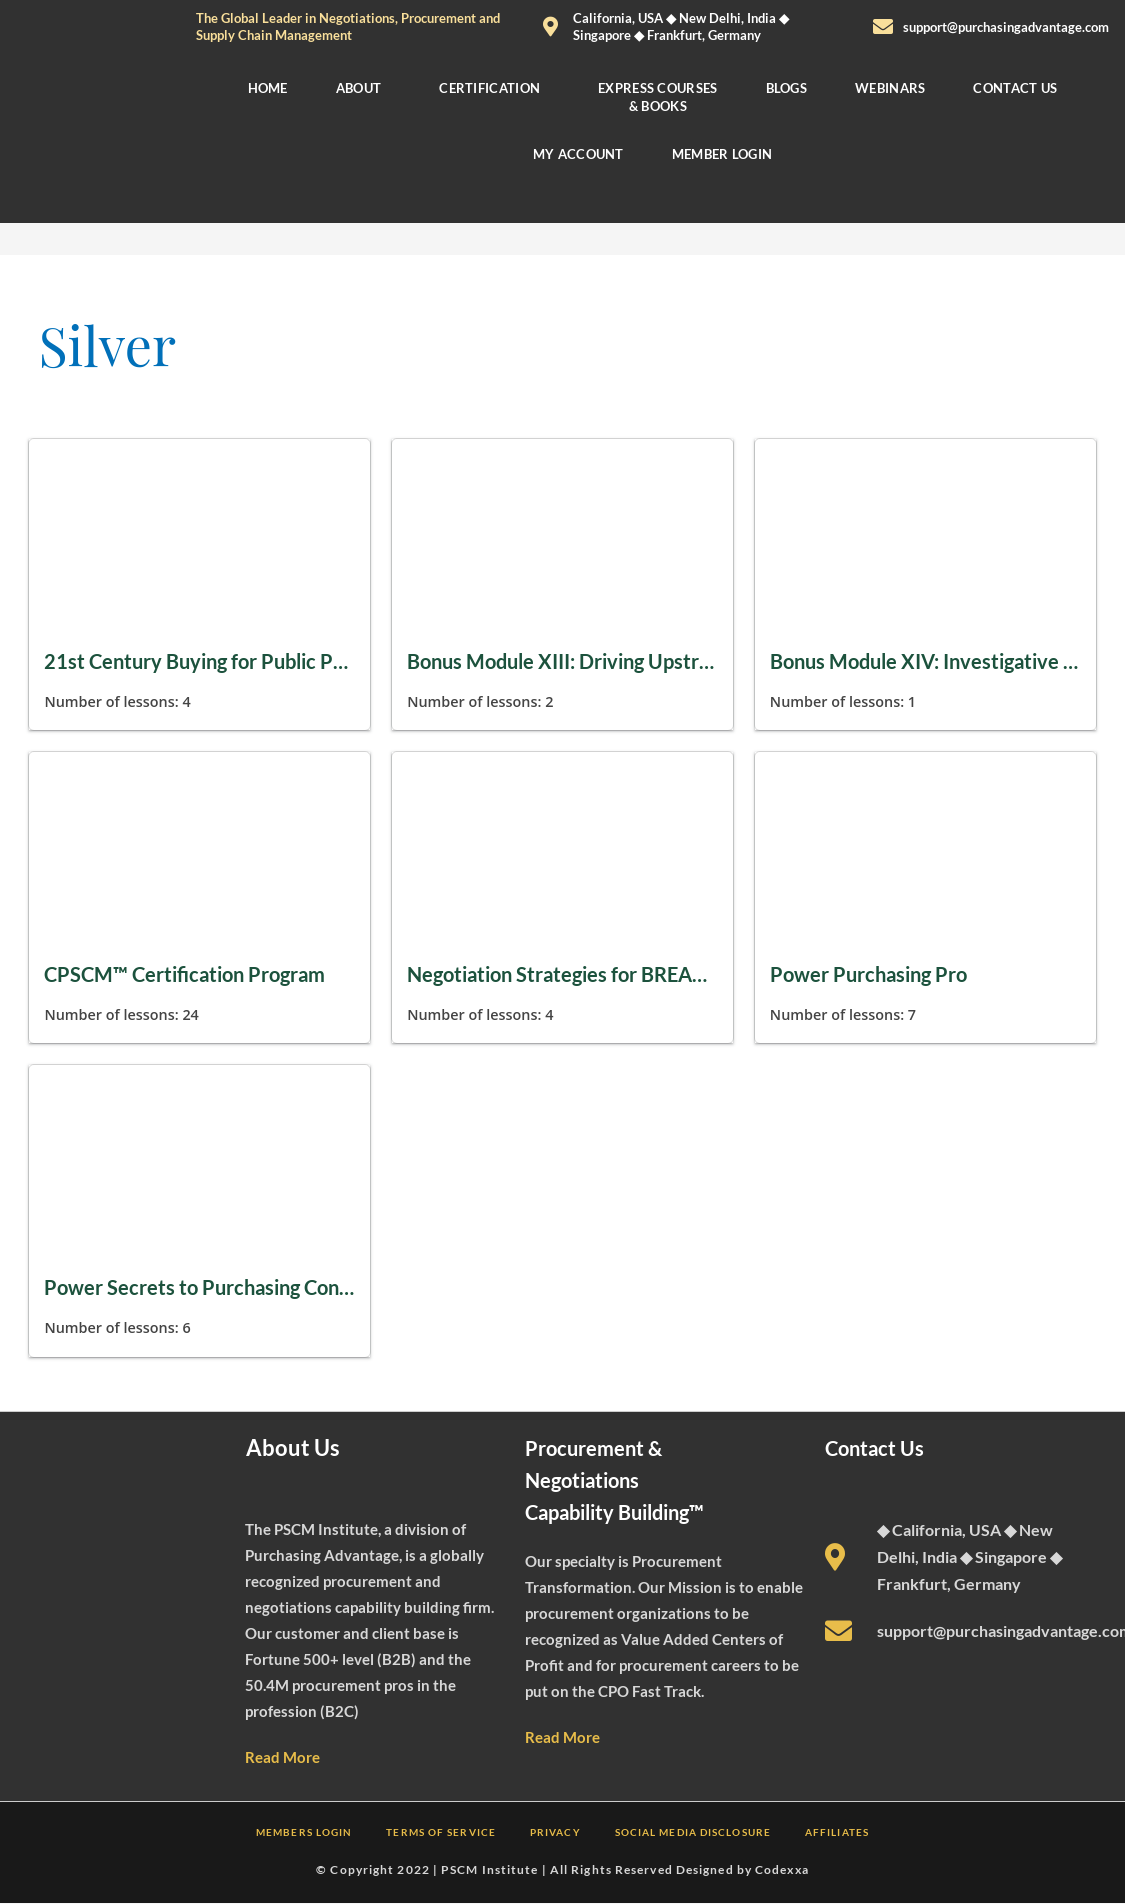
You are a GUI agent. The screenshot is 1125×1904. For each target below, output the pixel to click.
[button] (364, 88)
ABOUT (359, 88)
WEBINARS (890, 88)
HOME (267, 88)
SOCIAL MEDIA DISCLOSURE (693, 1832)
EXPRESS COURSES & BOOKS (658, 97)
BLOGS (787, 88)
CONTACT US (1016, 88)
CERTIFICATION (489, 88)
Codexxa (782, 1869)
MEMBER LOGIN (722, 154)
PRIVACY (555, 1832)
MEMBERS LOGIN (304, 1832)
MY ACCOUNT (578, 154)
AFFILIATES (837, 1832)
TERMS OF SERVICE (441, 1832)
